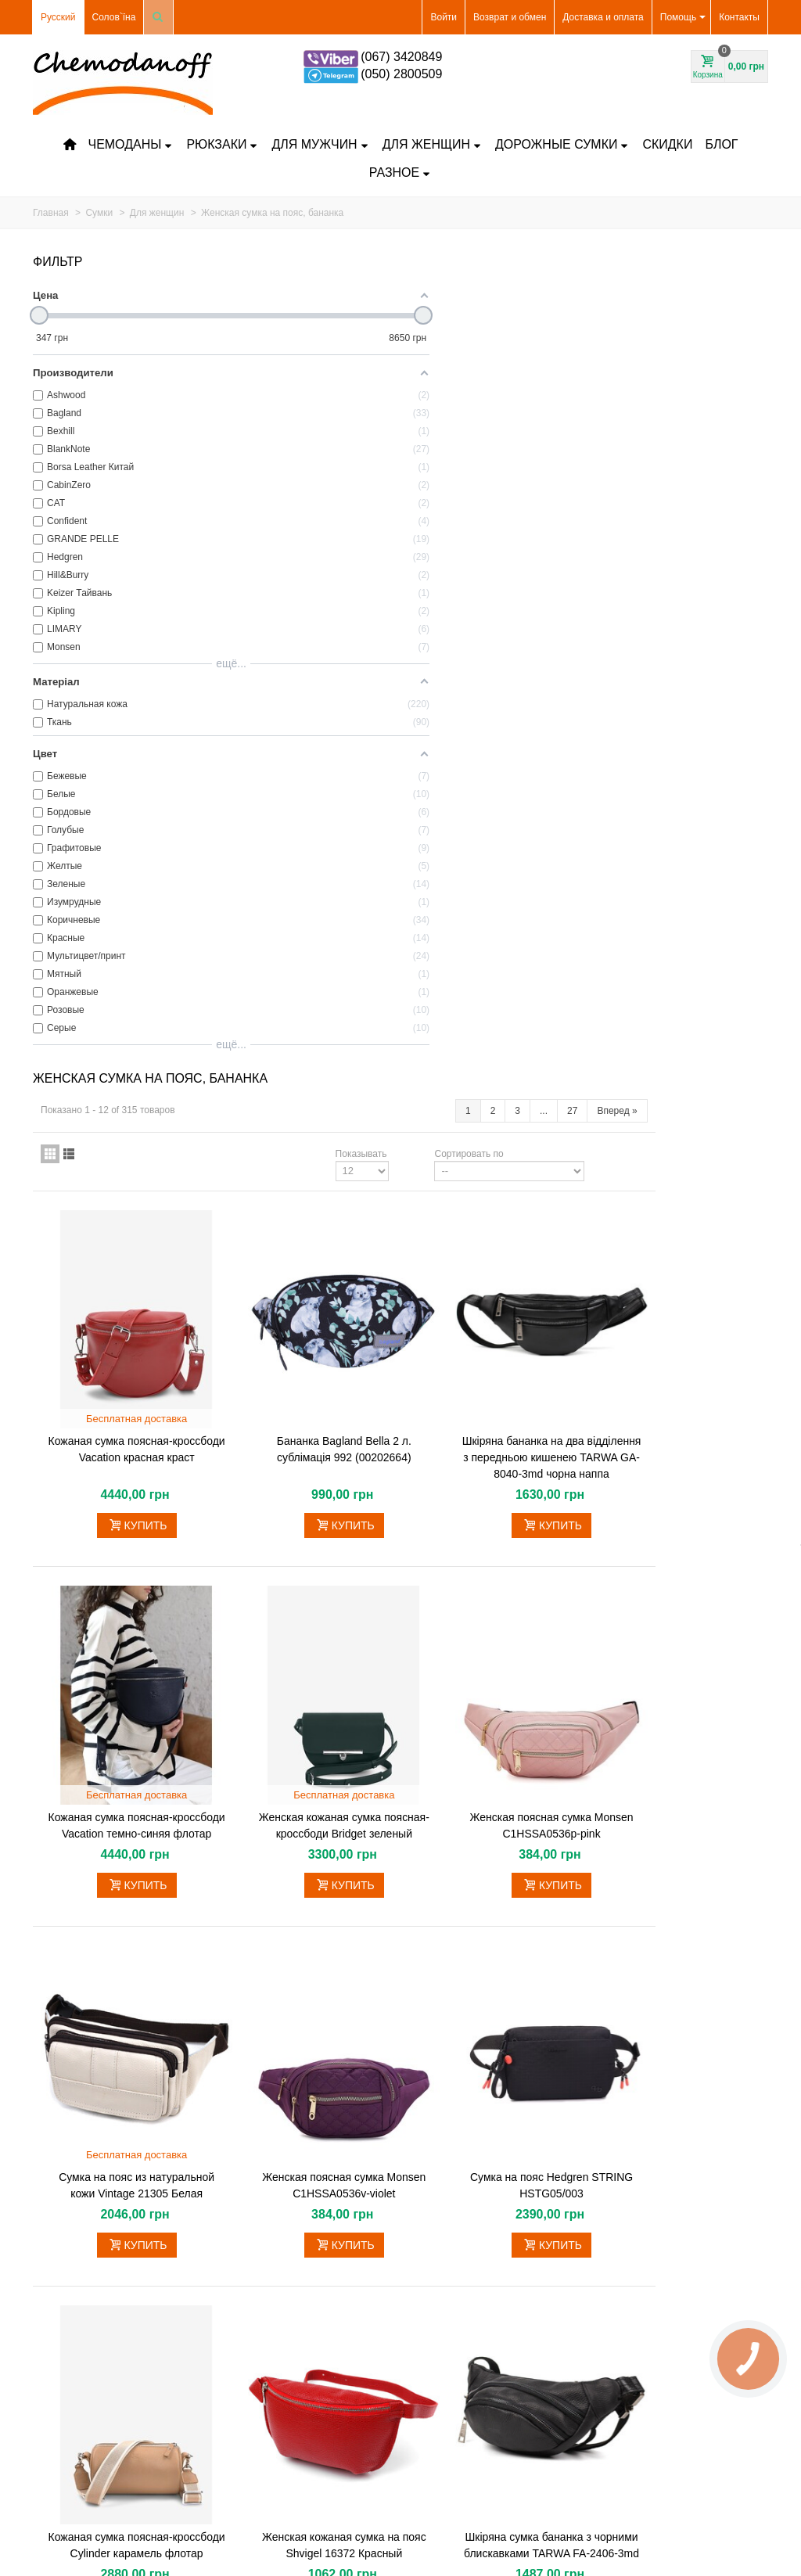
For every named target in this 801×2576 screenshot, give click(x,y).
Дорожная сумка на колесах (99, 2323)
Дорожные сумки (562, 144)
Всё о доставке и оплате (276, 2260)
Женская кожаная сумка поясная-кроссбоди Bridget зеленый (495, 970)
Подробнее (247, 1999)
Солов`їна (114, 17)
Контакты (739, 17)
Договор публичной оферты (283, 2401)
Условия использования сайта (288, 2422)
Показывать (474, 331)
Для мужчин (319, 144)
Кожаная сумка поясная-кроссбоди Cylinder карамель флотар (313, 1647)
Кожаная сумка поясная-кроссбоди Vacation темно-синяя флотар (313, 970)
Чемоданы (130, 144)
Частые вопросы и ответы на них (294, 2324)
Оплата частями (258, 2281)
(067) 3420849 (401, 56)
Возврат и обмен (509, 17)
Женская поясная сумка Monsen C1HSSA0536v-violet (495, 1309)
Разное (399, 172)
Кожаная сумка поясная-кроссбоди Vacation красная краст (313, 606)
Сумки (51, 2338)
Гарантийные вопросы (271, 2303)
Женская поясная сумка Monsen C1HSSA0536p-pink (677, 961)
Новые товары (69, 2370)
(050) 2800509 (401, 74)
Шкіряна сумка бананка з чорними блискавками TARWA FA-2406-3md (677, 1647)
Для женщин (432, 144)
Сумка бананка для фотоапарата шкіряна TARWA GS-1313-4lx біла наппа (391, 2142)
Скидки (667, 144)
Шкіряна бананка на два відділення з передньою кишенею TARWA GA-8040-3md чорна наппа (677, 614)
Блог (721, 144)
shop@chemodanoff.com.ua (685, 2317)
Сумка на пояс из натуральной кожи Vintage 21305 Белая (313, 1309)
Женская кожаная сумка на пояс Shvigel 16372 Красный (495, 1639)
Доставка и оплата (603, 17)
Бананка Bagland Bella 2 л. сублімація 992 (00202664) (495, 598)
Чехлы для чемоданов (87, 2354)
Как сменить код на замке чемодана (301, 2380)
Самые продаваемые (84, 2385)
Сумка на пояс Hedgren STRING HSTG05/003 (677, 1309)
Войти (443, 17)
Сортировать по (582, 331)
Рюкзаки (221, 144)
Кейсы (51, 2307)
